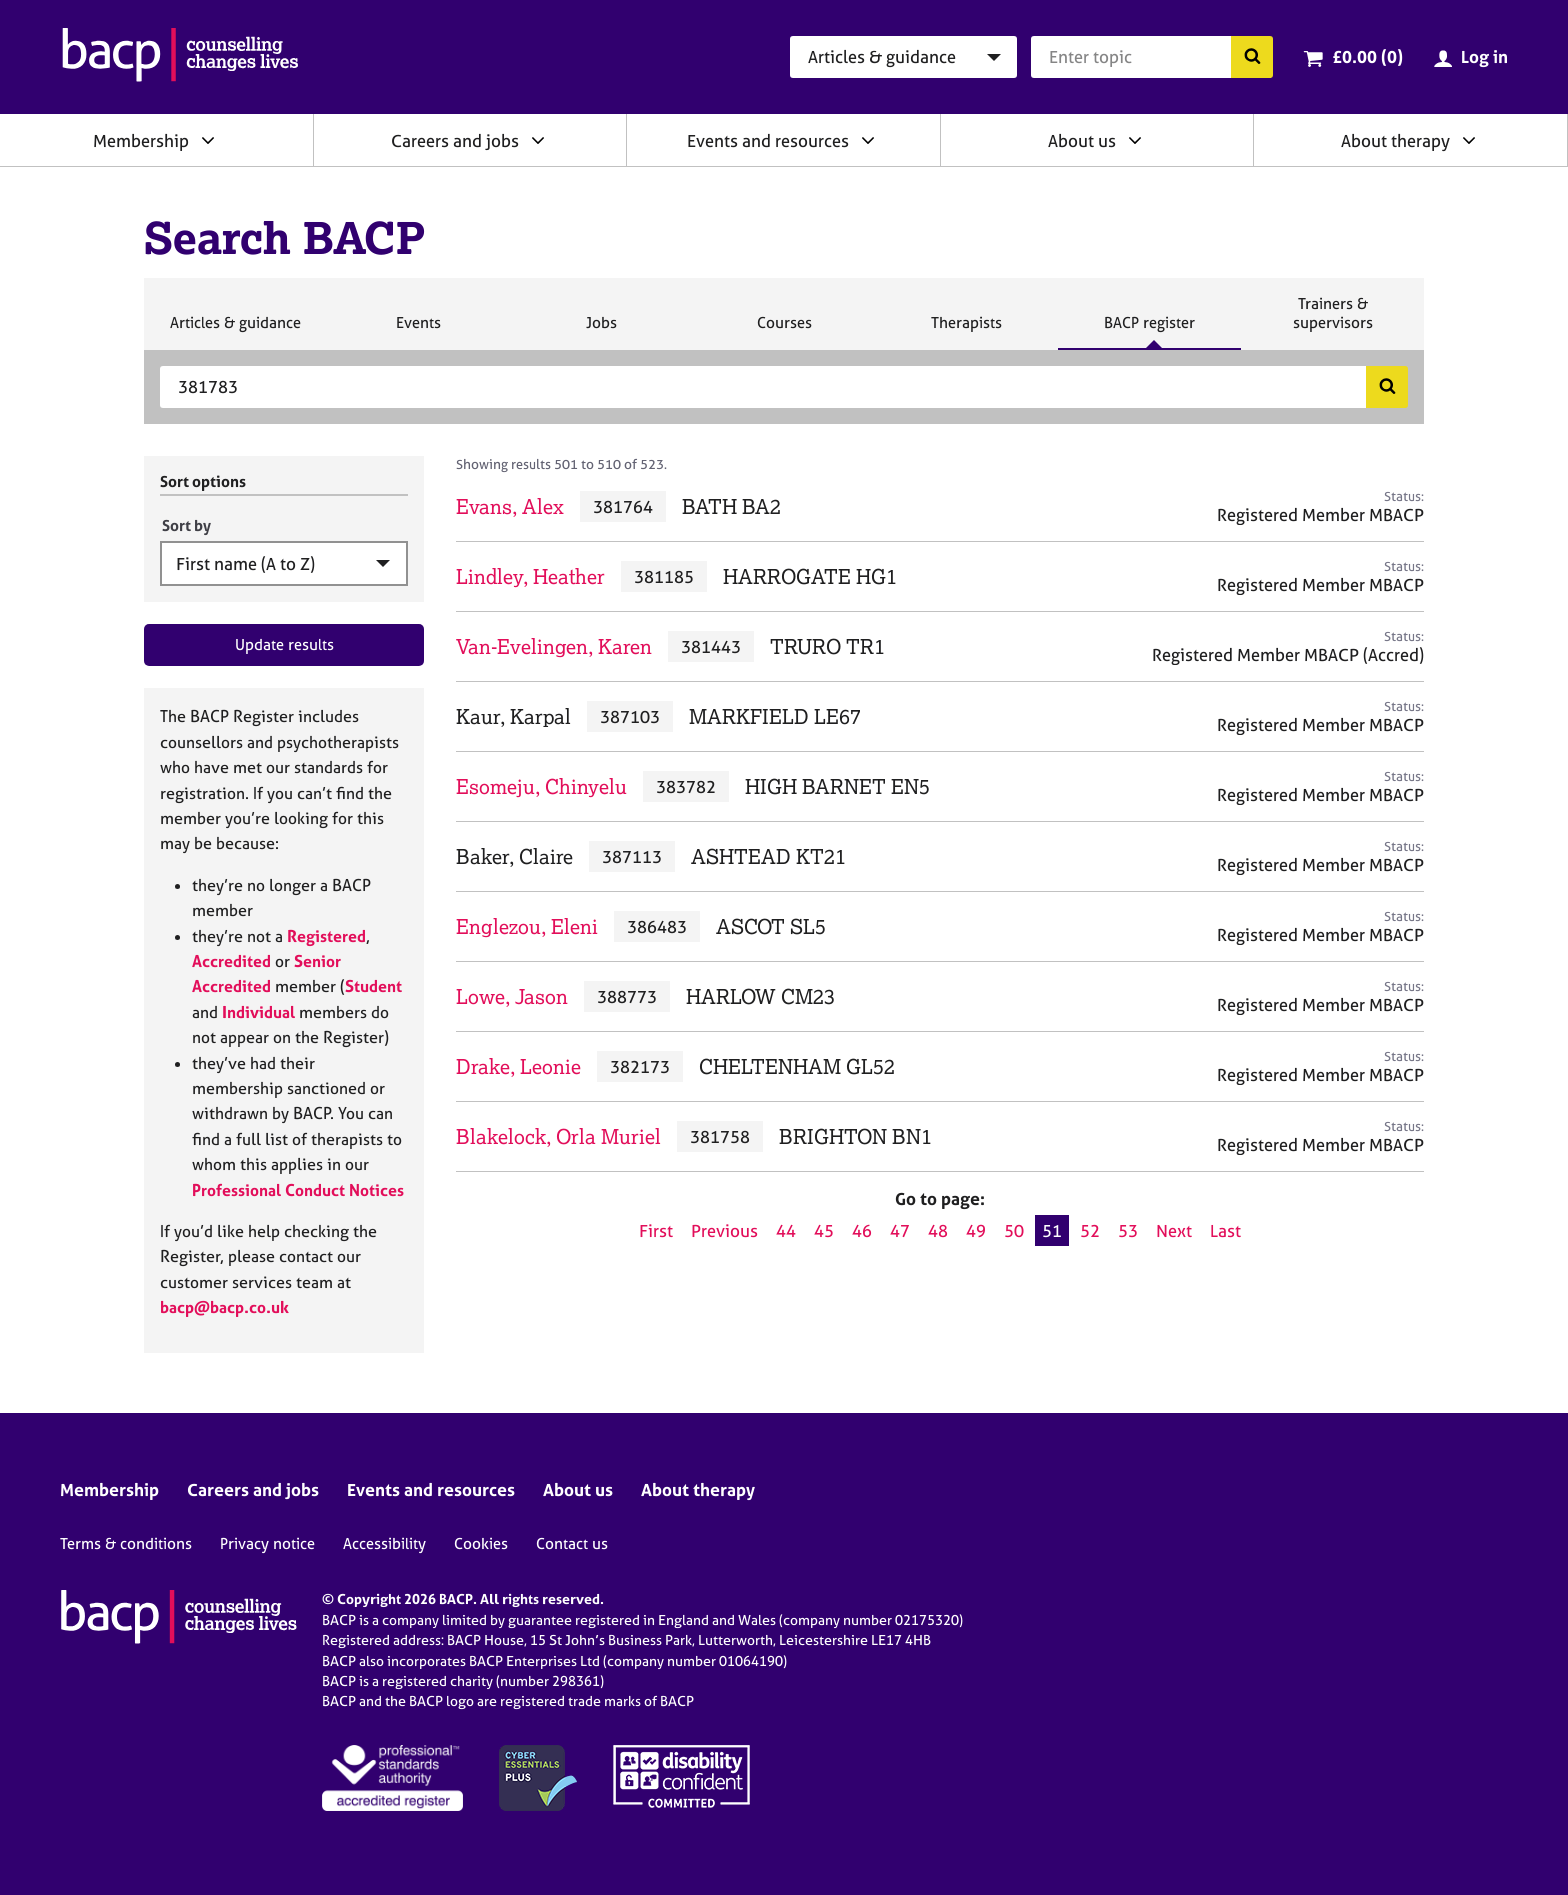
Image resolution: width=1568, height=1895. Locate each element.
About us (1082, 140)
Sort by (186, 525)
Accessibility (384, 1543)
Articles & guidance (235, 331)
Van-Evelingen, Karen (554, 646)
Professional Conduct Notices (298, 1190)
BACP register (1149, 331)
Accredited (231, 961)
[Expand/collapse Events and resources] (868, 140)
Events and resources (768, 140)
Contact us (572, 1543)
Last (1225, 1230)
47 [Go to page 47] (900, 1230)
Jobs (601, 331)
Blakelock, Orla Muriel (558, 1136)
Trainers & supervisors (1333, 321)
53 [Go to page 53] (1128, 1230)
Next (1174, 1230)
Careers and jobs (455, 140)
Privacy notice (267, 1543)
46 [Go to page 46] (862, 1230)
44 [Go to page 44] (786, 1230)
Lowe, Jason (512, 996)
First (656, 1230)
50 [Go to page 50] (1014, 1230)
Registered (326, 936)
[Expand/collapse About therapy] (1469, 140)
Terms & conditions (126, 1543)
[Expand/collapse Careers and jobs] (538, 140)
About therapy (1395, 140)
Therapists (966, 331)
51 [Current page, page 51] (1052, 1230)
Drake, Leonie (518, 1066)
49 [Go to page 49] (976, 1230)
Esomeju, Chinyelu (541, 786)
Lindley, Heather (530, 576)
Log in (1484, 56)
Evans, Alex (510, 506)
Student (373, 986)
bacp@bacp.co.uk (224, 1307)
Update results (284, 644)
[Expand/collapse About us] (1135, 140)
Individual (258, 1012)
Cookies (481, 1543)
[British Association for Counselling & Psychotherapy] (180, 57)
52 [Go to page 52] (1090, 1230)
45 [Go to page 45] (824, 1230)
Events (418, 331)
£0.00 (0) (1367, 56)
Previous (724, 1230)
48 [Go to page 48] (938, 1230)
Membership (141, 140)
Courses (784, 331)
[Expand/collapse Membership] (208, 140)
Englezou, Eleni (527, 926)
